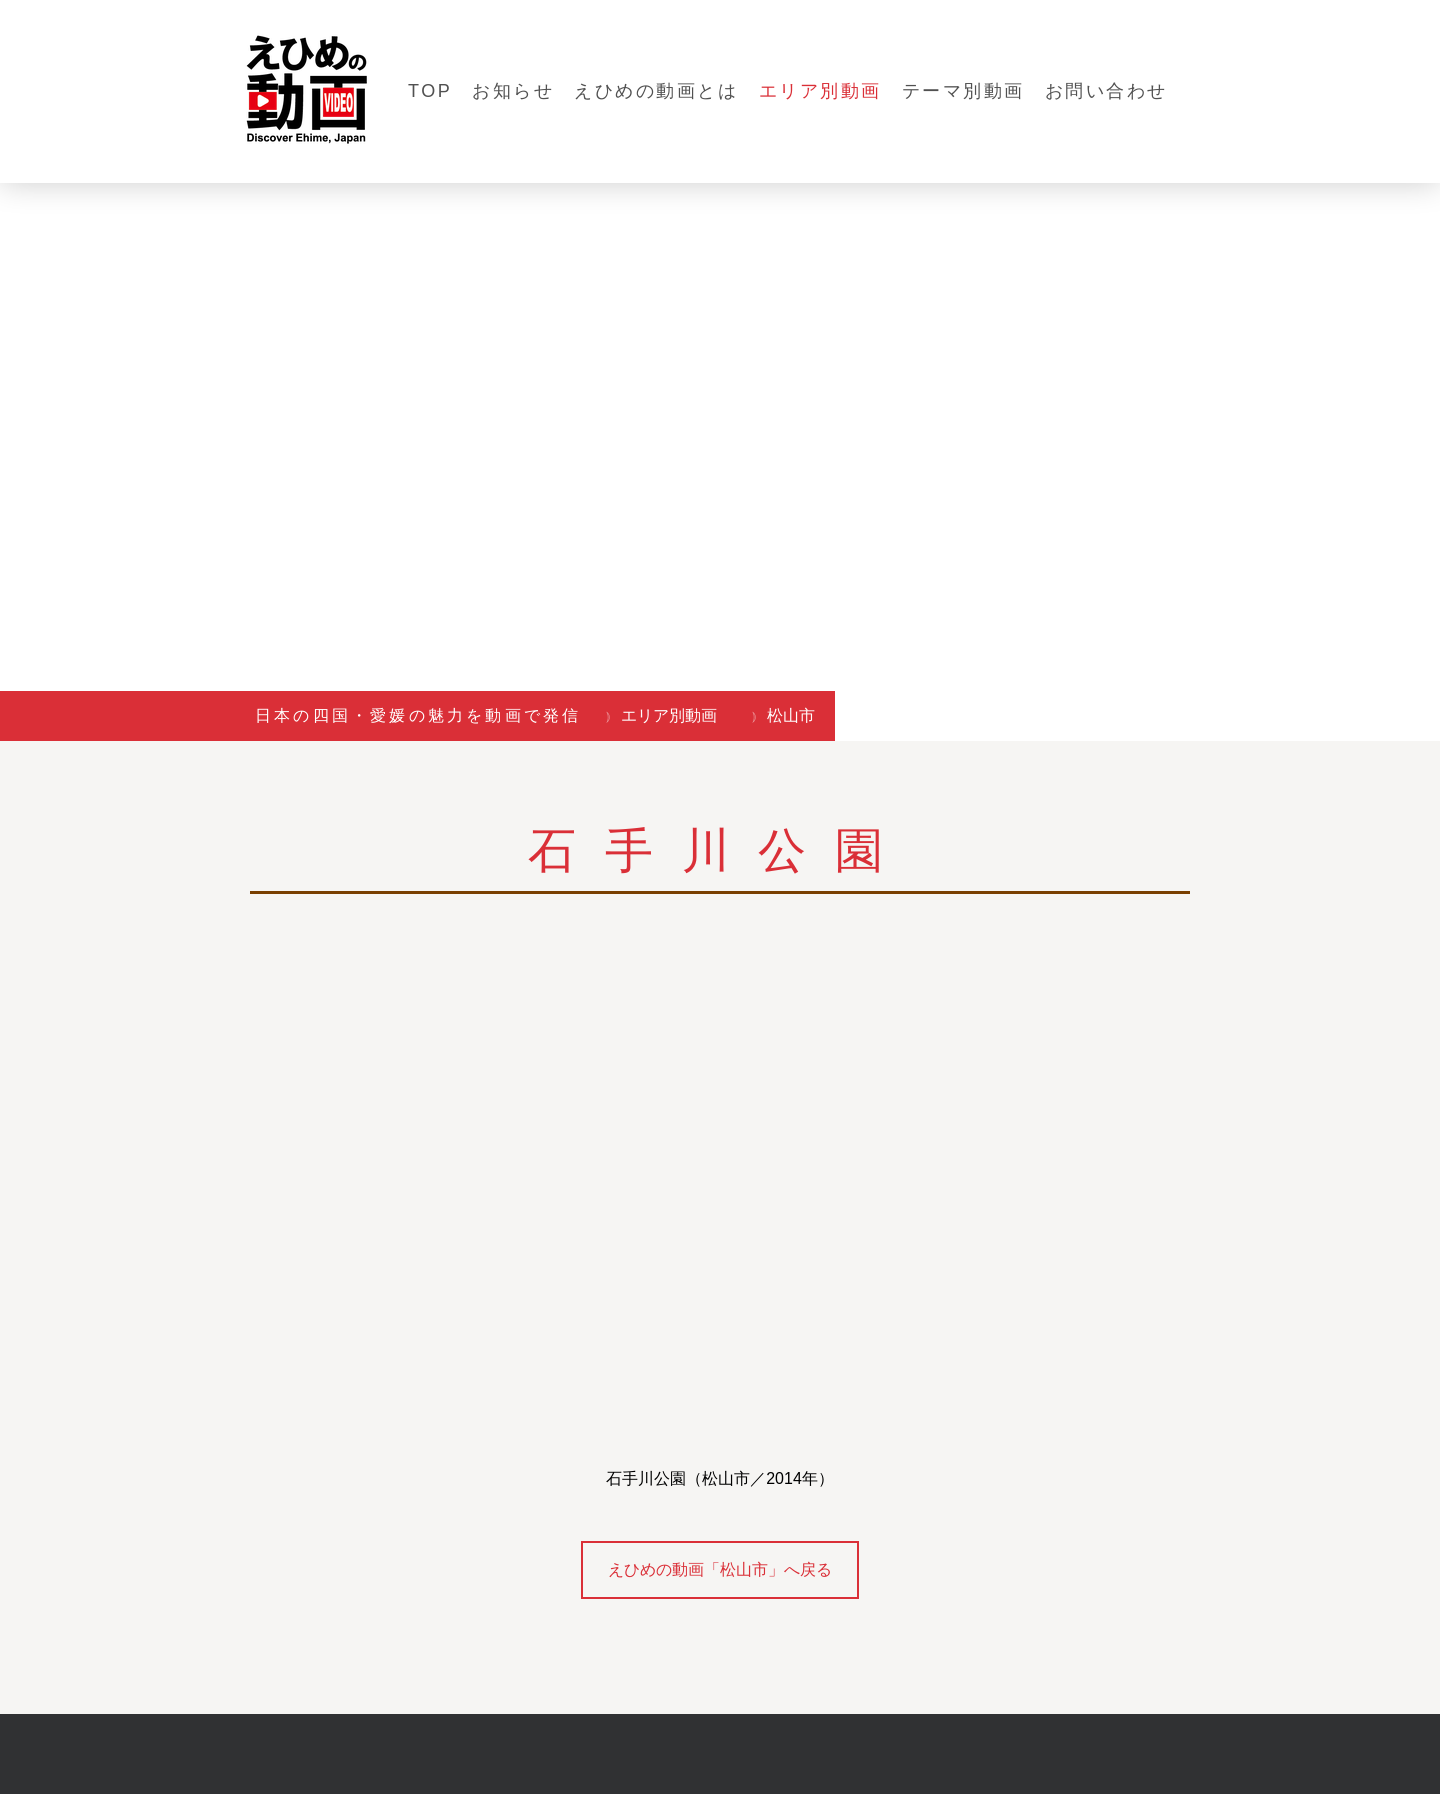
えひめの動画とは (656, 91)
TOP (430, 91)
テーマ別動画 (963, 91)
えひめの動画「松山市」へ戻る (720, 1569)
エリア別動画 (820, 91)
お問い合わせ (1106, 91)
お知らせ (513, 91)
